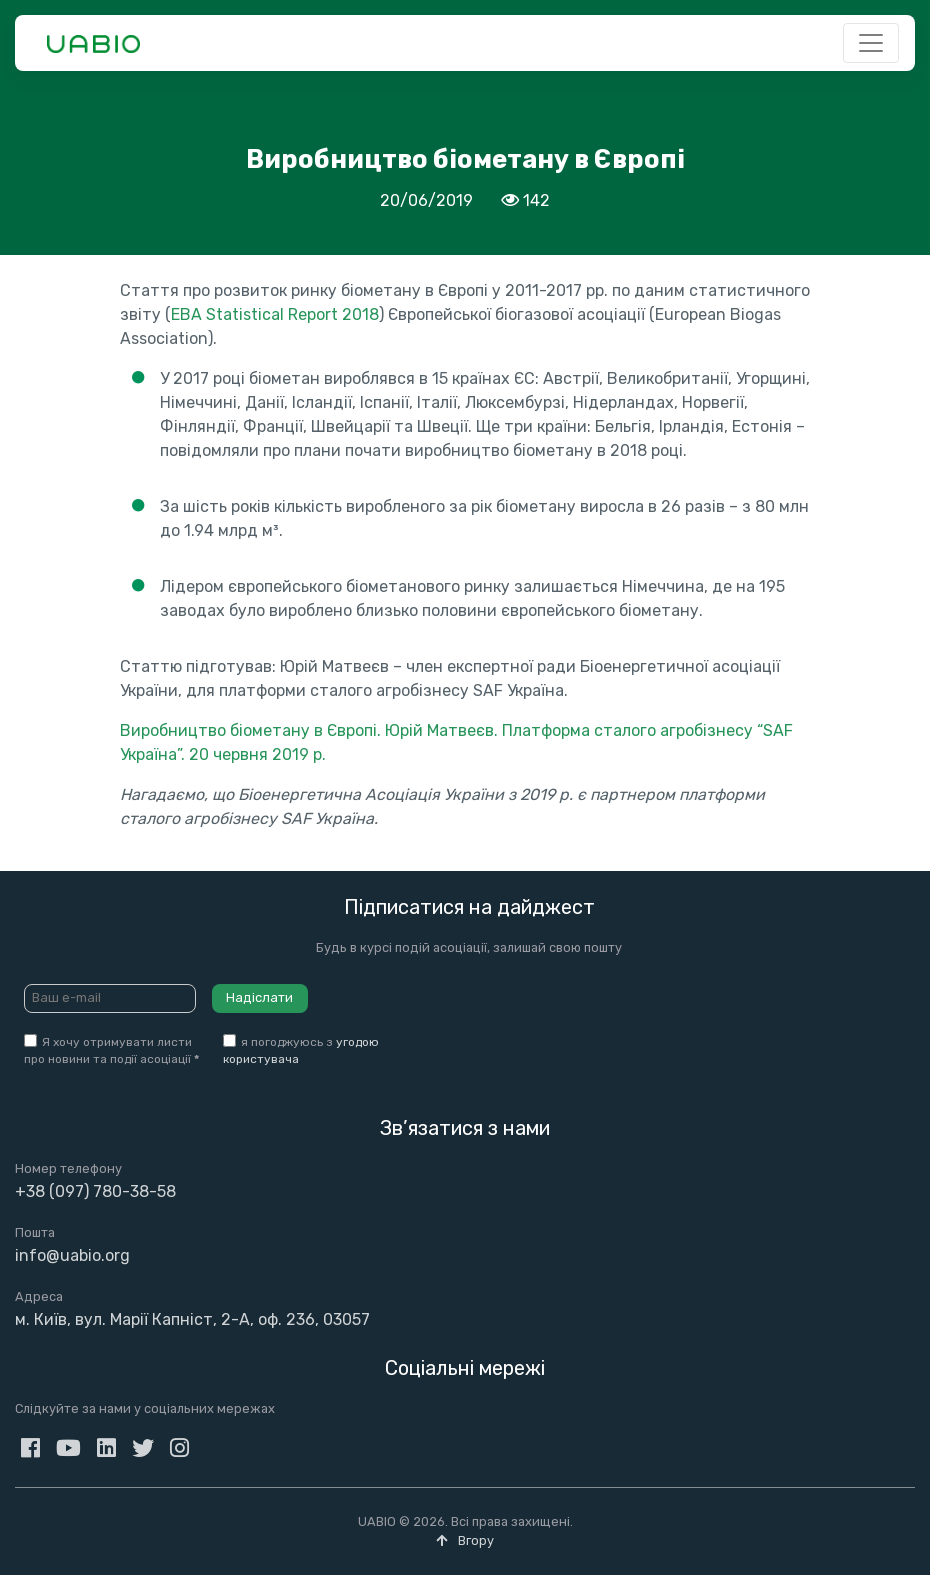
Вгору (465, 1540)
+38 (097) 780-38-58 (95, 1191)
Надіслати (259, 997)
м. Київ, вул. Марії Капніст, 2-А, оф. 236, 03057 (192, 1319)
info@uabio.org (72, 1255)
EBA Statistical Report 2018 (275, 314)
